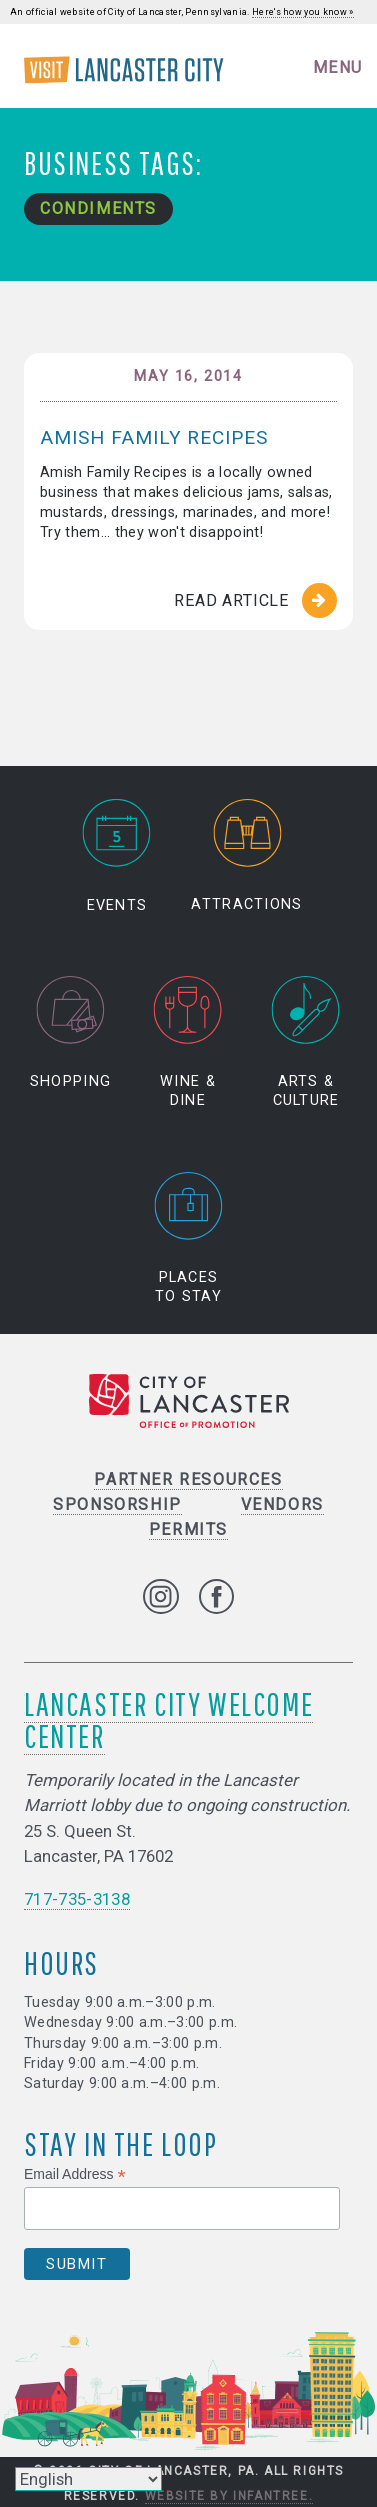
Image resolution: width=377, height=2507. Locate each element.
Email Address (75, 2174)
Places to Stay (189, 1238)
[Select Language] (88, 2479)
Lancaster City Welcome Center (168, 1719)
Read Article (231, 600)
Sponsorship (117, 1504)
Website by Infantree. (229, 2496)
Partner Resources (188, 1479)
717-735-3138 (77, 1899)
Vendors (282, 1504)
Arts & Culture (306, 1043)
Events (117, 855)
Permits (188, 1529)
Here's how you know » (303, 12)
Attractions (246, 855)
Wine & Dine (188, 1043)
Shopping (70, 1033)
